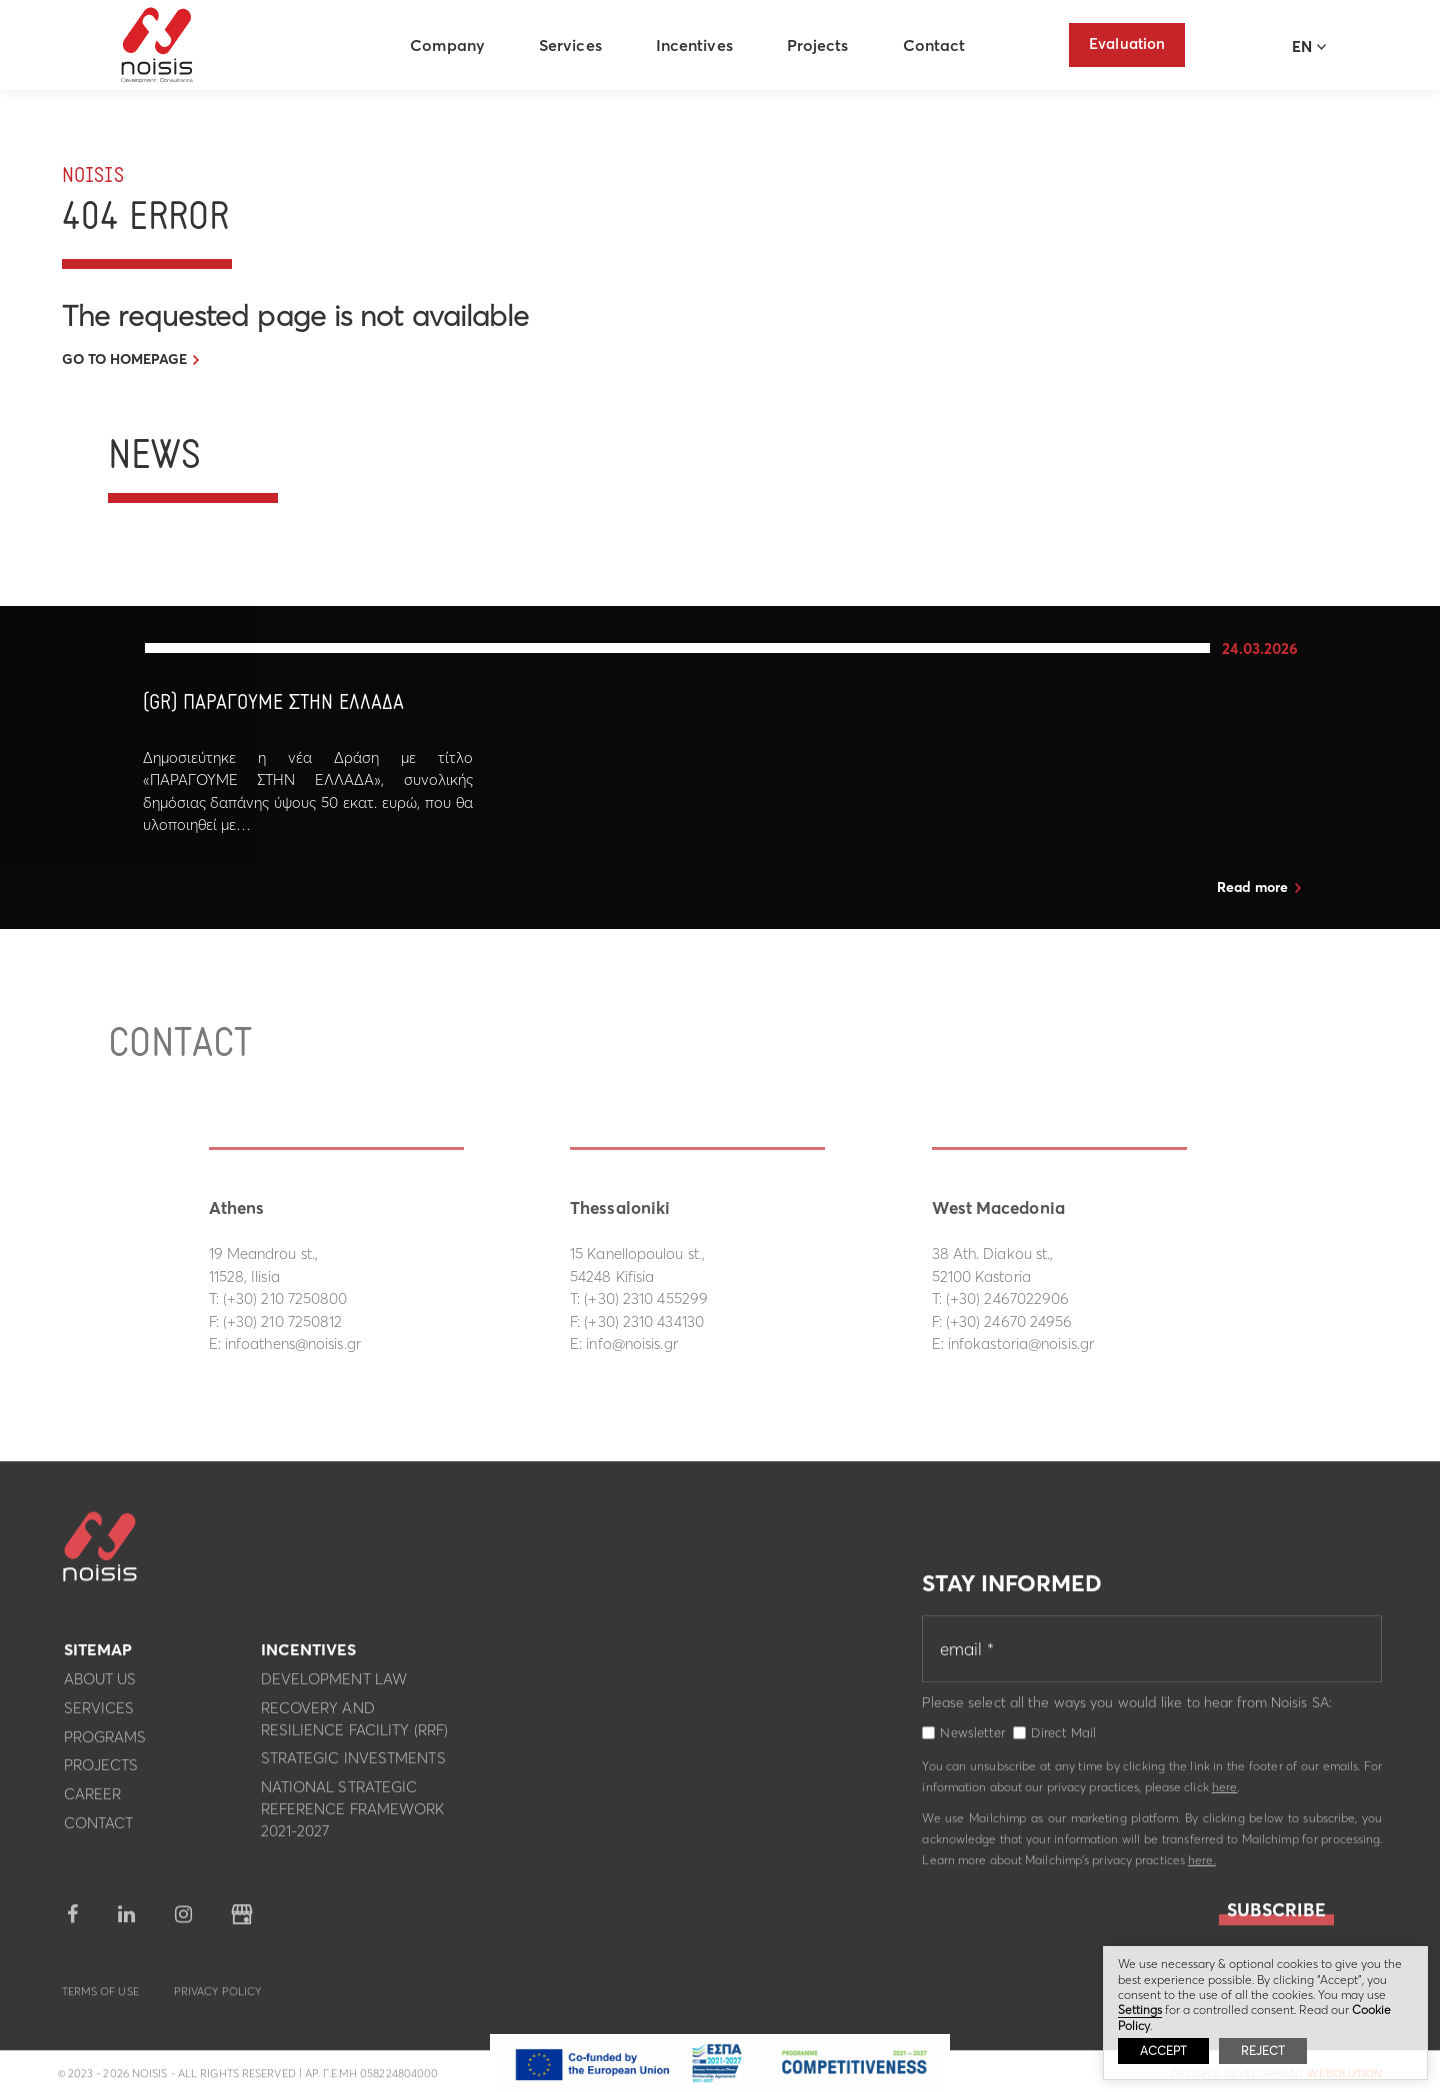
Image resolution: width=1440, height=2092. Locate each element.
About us (100, 1685)
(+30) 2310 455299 (646, 1298)
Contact (936, 45)
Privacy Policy (217, 1998)
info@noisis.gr (631, 1343)
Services (573, 45)
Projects (821, 45)
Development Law (334, 1685)
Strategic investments (353, 1764)
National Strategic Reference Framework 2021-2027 (353, 1815)
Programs (105, 1743)
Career (93, 1800)
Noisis (160, 46)
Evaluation (1127, 43)
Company (450, 45)
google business (242, 1921)
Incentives (697, 45)
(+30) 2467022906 (1008, 1298)
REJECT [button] (1263, 2050)
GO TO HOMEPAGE (124, 359)
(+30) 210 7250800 (285, 1298)
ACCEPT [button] (1163, 2050)
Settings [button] (1140, 2009)
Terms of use (100, 1998)
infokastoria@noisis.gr (1021, 1343)
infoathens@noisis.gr (293, 1343)
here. (1202, 1866)
